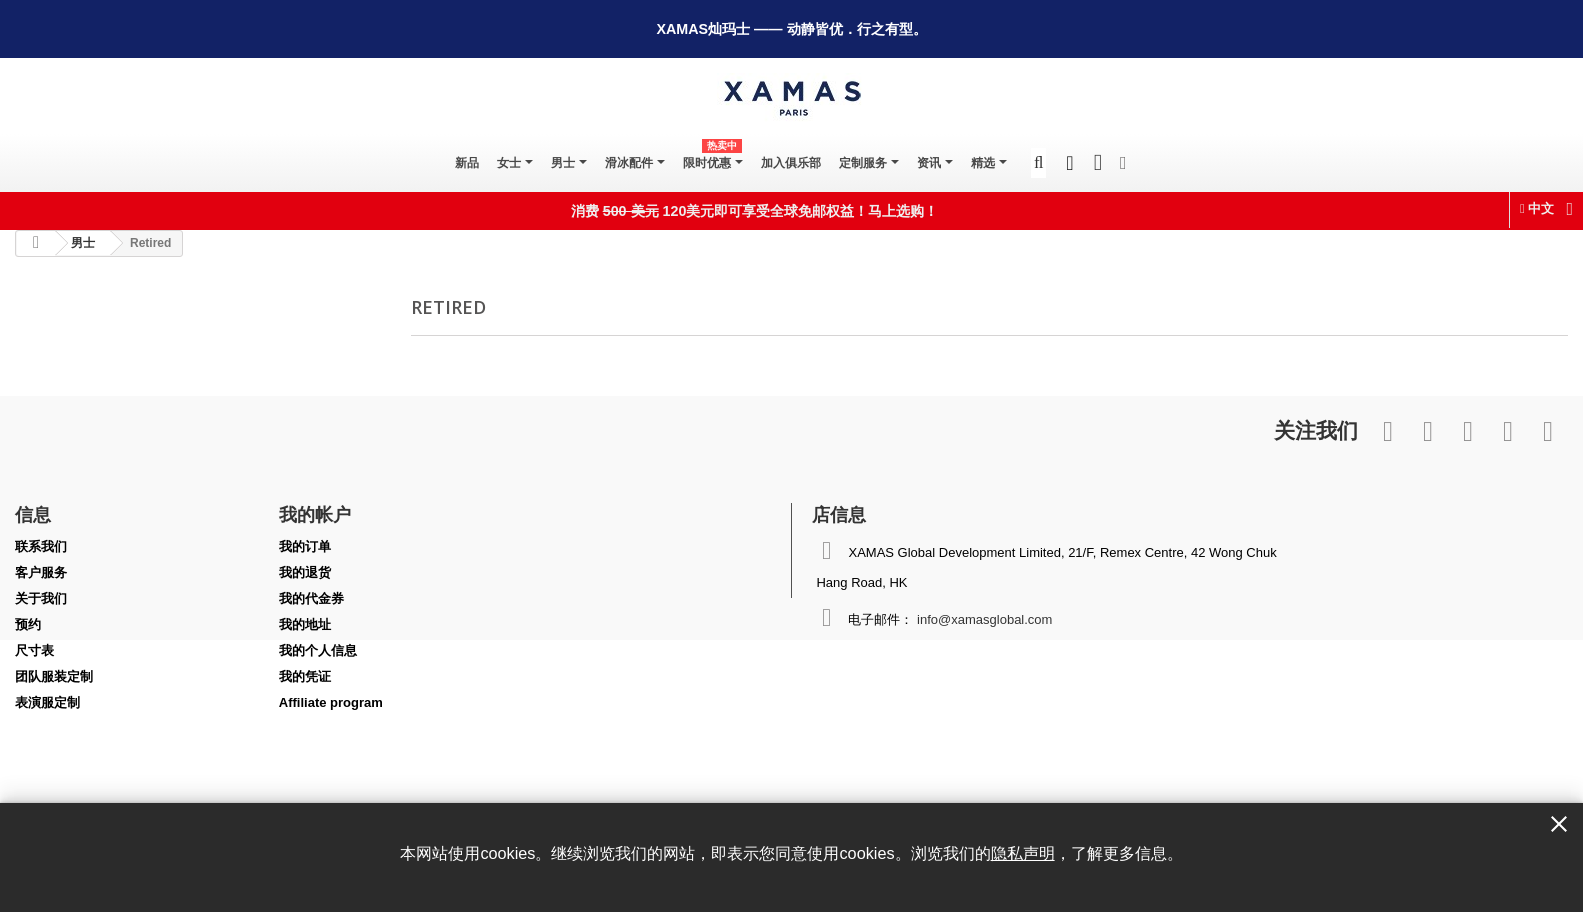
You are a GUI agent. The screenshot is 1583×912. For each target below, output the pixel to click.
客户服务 (41, 572)
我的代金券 (311, 598)
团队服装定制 (54, 676)
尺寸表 (34, 650)
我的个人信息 (318, 650)
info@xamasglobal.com (984, 619)
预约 (28, 624)
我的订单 (305, 546)
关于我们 (41, 598)
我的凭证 (305, 676)
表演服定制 (47, 702)
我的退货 (305, 572)
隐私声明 (1023, 853)
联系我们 (41, 546)
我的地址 (305, 624)
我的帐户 (315, 514)
